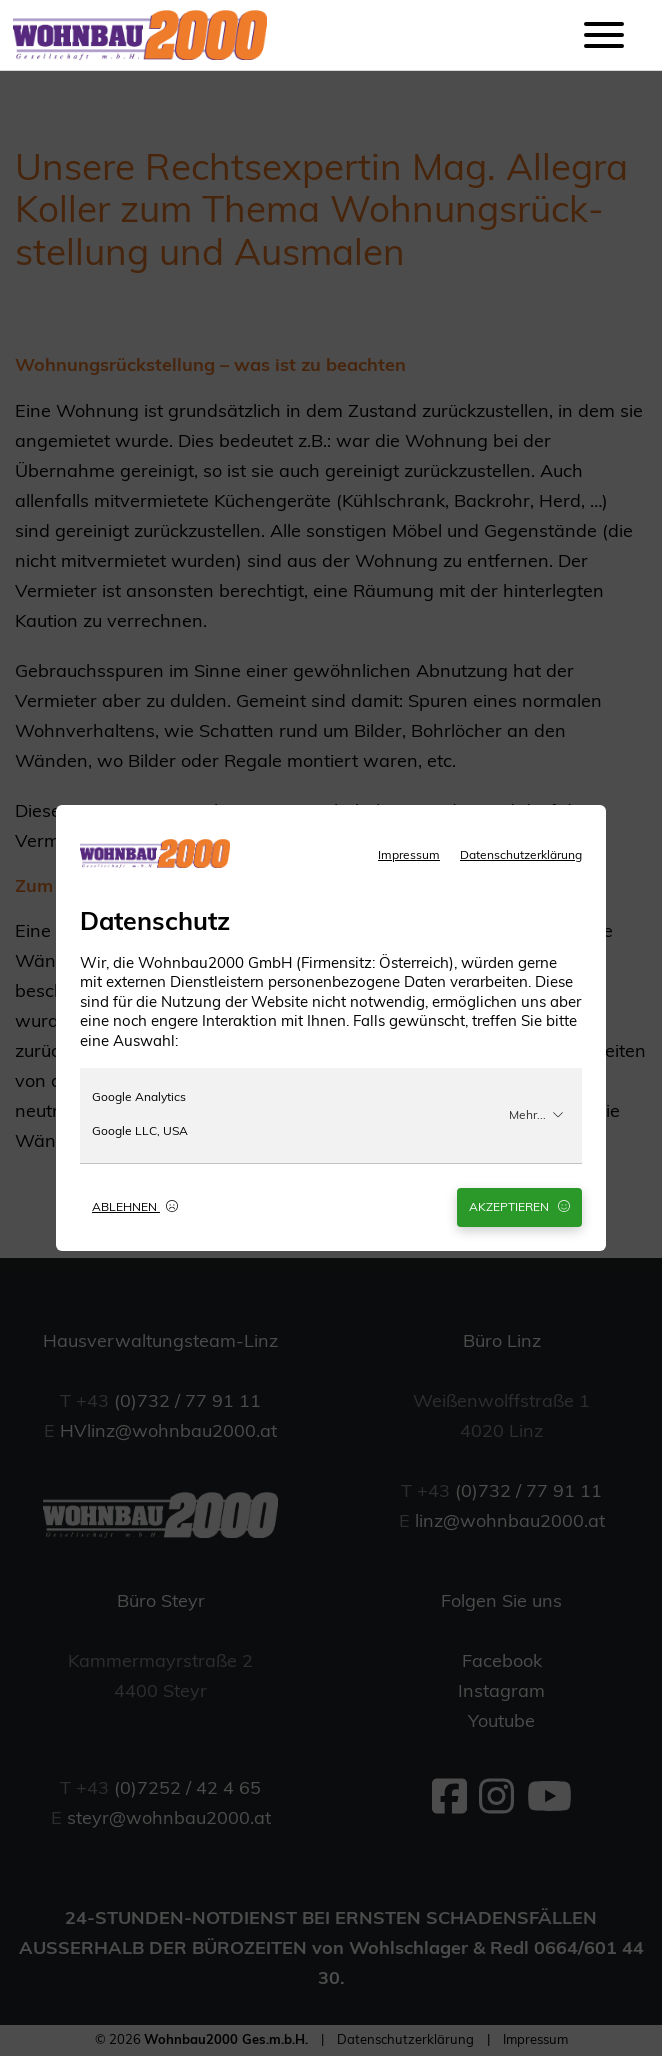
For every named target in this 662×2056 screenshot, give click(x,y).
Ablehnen (135, 1207)
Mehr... (536, 1115)
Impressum (409, 856)
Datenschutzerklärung (521, 856)
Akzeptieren (519, 1207)
